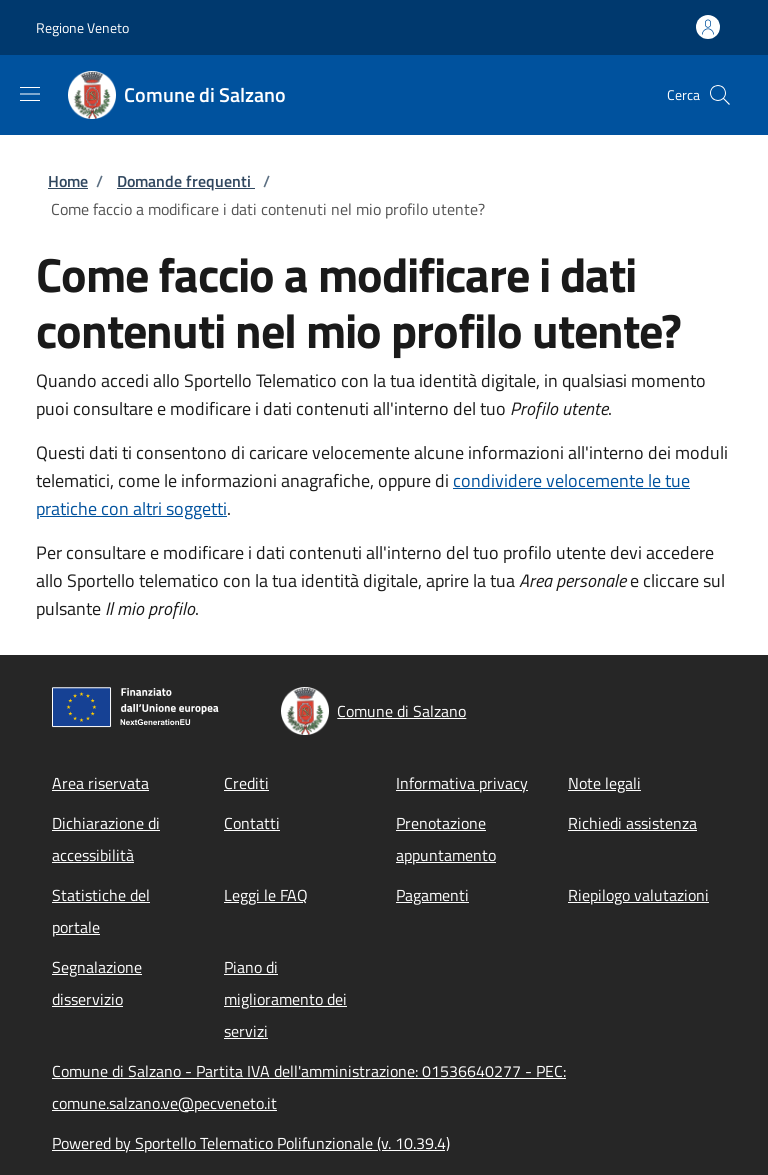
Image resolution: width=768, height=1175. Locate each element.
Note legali (604, 783)
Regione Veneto (82, 27)
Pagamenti (432, 895)
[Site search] (720, 95)
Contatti (252, 823)
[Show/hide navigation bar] (30, 94)
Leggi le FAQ (266, 895)
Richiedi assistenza (632, 823)
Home (68, 181)
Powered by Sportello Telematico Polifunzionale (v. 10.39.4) (251, 1143)
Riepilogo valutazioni (638, 895)
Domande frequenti (186, 181)
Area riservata (100, 783)
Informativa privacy (462, 783)
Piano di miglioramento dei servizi (285, 999)
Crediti (246, 783)
